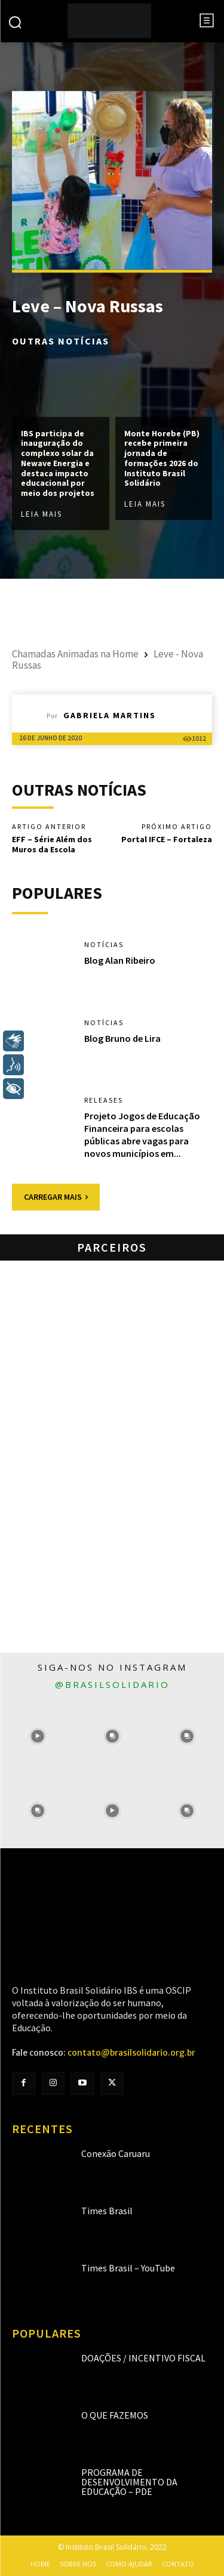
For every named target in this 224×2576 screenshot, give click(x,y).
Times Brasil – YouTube (128, 2268)
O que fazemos (114, 2415)
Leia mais (41, 515)
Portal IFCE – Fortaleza (166, 839)
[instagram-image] (37, 1736)
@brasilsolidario (112, 1684)
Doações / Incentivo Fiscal (143, 2358)
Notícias (104, 944)
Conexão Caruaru (115, 2153)
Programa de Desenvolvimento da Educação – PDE (129, 2481)
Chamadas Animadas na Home (75, 653)
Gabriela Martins (109, 715)
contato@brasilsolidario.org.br (131, 2052)
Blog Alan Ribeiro (119, 960)
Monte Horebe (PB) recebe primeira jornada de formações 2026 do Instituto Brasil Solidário (162, 458)
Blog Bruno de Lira (122, 1038)
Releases (103, 1100)
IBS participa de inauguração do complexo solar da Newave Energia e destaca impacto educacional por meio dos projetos (57, 463)
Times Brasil (107, 2211)
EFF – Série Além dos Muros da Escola (52, 844)
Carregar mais (56, 1196)
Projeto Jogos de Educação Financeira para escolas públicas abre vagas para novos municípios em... (142, 1134)
